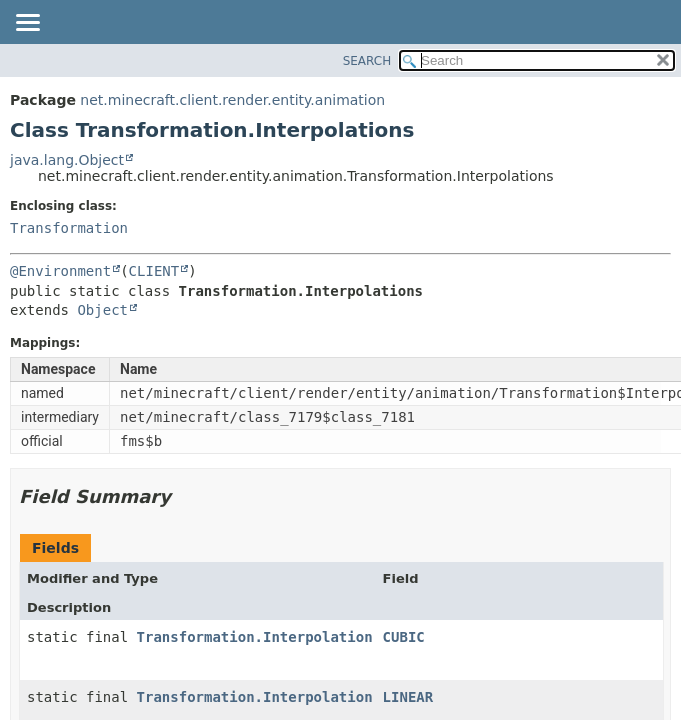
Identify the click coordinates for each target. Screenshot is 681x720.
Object (102, 310)
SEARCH (367, 61)
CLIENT (154, 271)
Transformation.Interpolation (255, 637)
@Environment (60, 271)
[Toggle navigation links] (27, 24)
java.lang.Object (67, 160)
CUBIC (404, 637)
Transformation (69, 228)
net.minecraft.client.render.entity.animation (232, 100)
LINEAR (408, 697)
